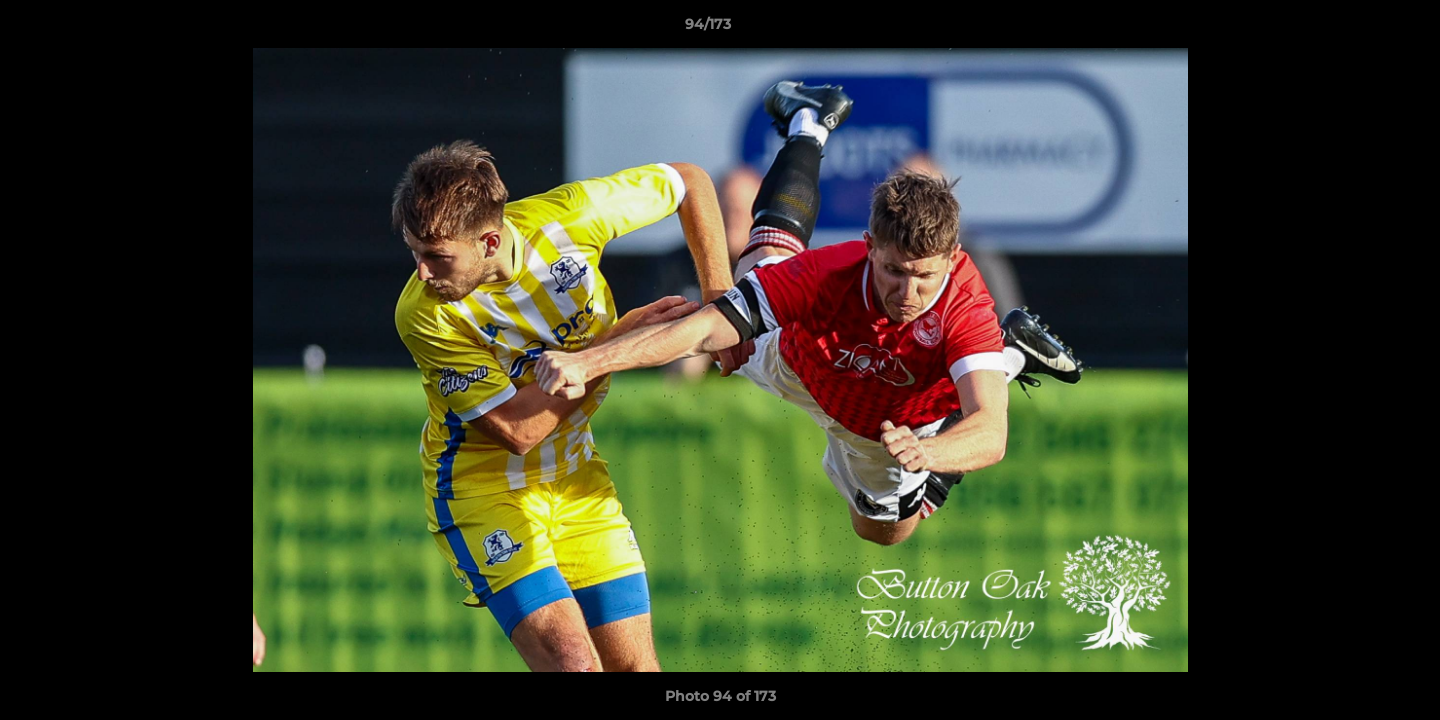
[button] (1356, 29)
